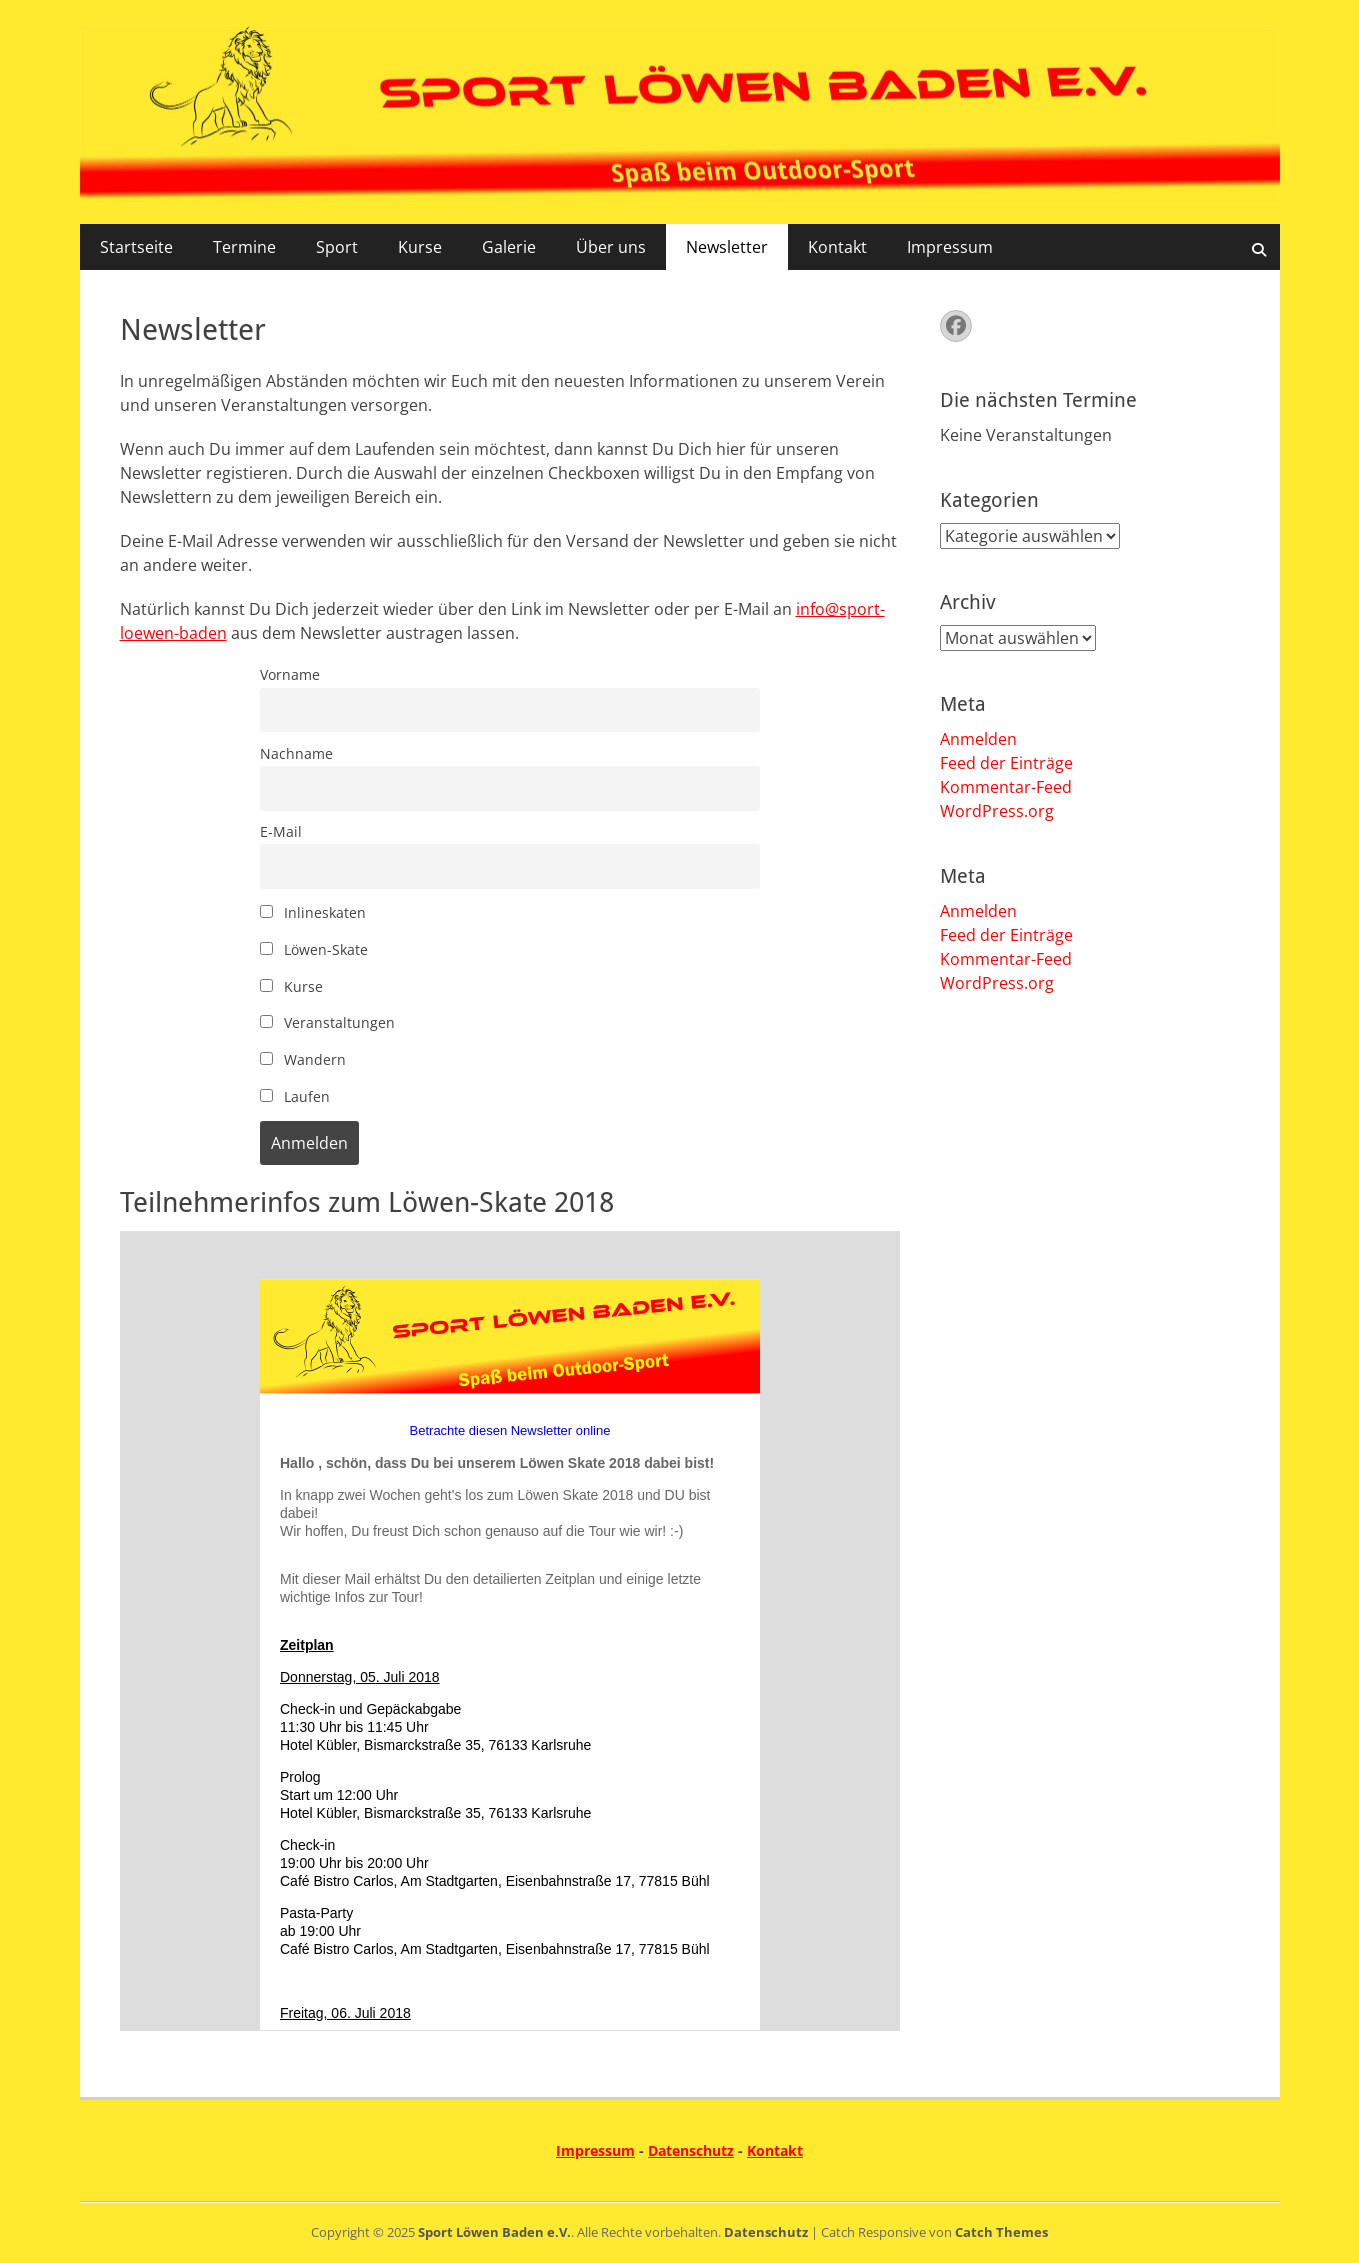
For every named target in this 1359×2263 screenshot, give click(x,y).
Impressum (950, 247)
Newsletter (727, 247)
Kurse (420, 247)
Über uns (611, 247)
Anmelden (978, 739)
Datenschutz (691, 2150)
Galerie (509, 247)
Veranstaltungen (327, 1022)
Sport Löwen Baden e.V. (494, 2232)
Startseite (136, 247)
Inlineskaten (313, 912)
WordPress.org (997, 811)
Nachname (296, 753)
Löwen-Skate (314, 949)
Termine (244, 247)
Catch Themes (1001, 2232)
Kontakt (837, 247)
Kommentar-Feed (1006, 787)
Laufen (295, 1096)
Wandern (303, 1059)
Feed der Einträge (1006, 763)
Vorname (290, 674)
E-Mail (281, 831)
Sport (337, 247)
